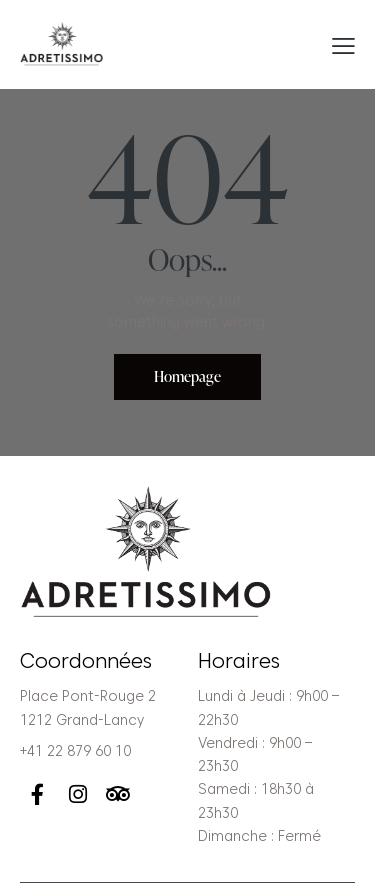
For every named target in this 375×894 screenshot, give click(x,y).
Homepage (187, 376)
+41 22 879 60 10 (75, 751)
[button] (343, 45)
